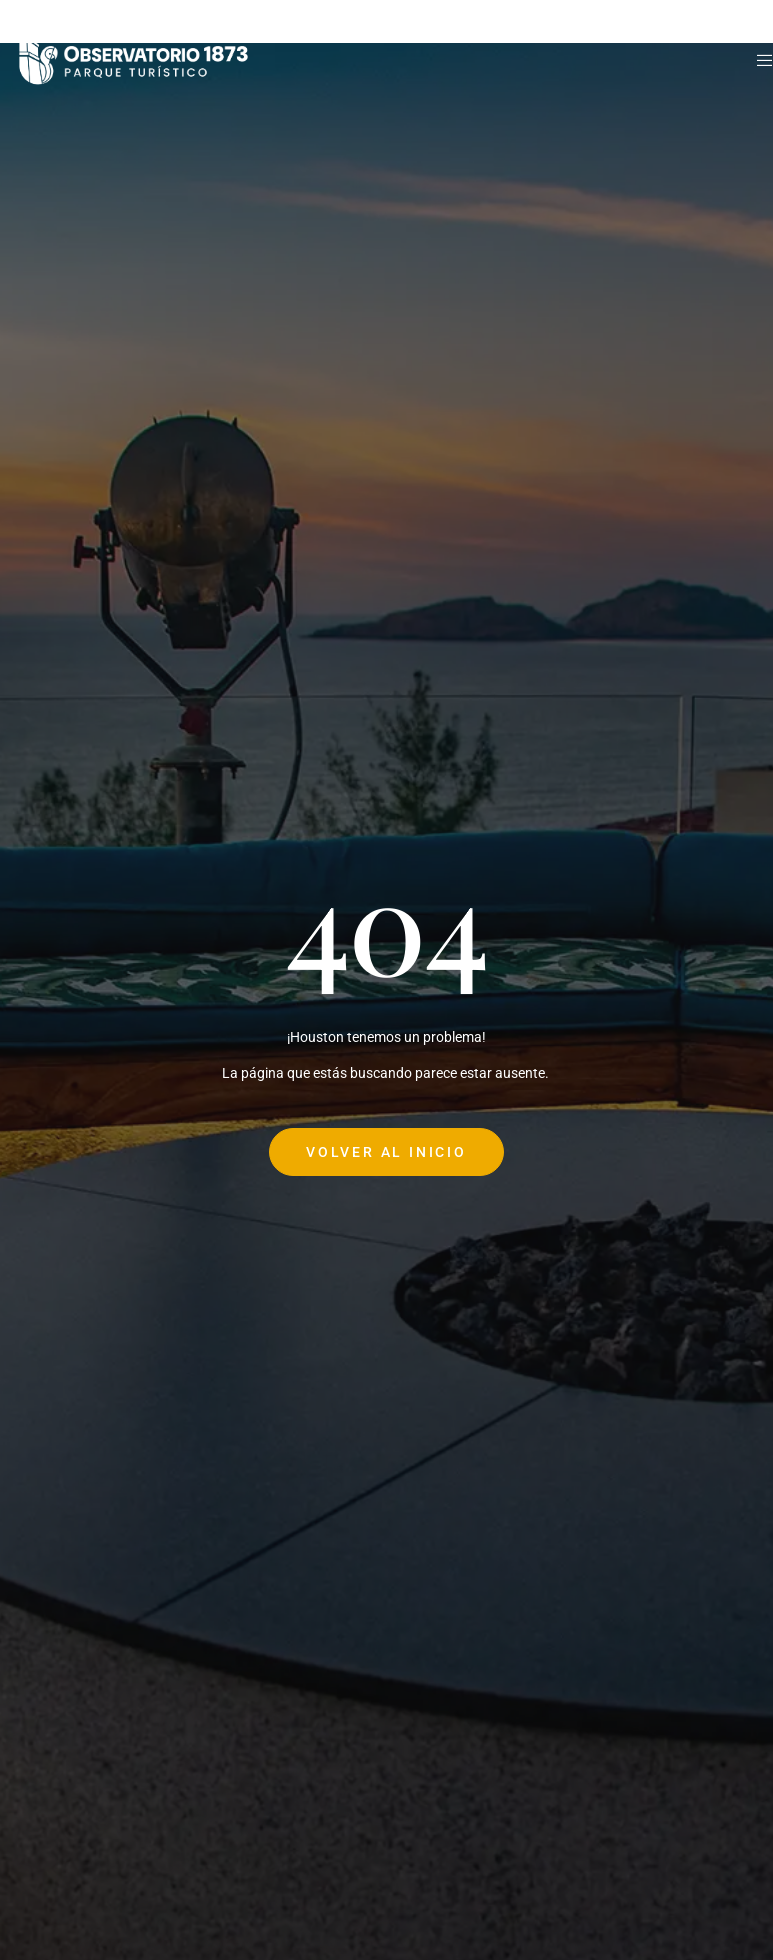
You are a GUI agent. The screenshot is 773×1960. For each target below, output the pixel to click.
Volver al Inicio (386, 1152)
